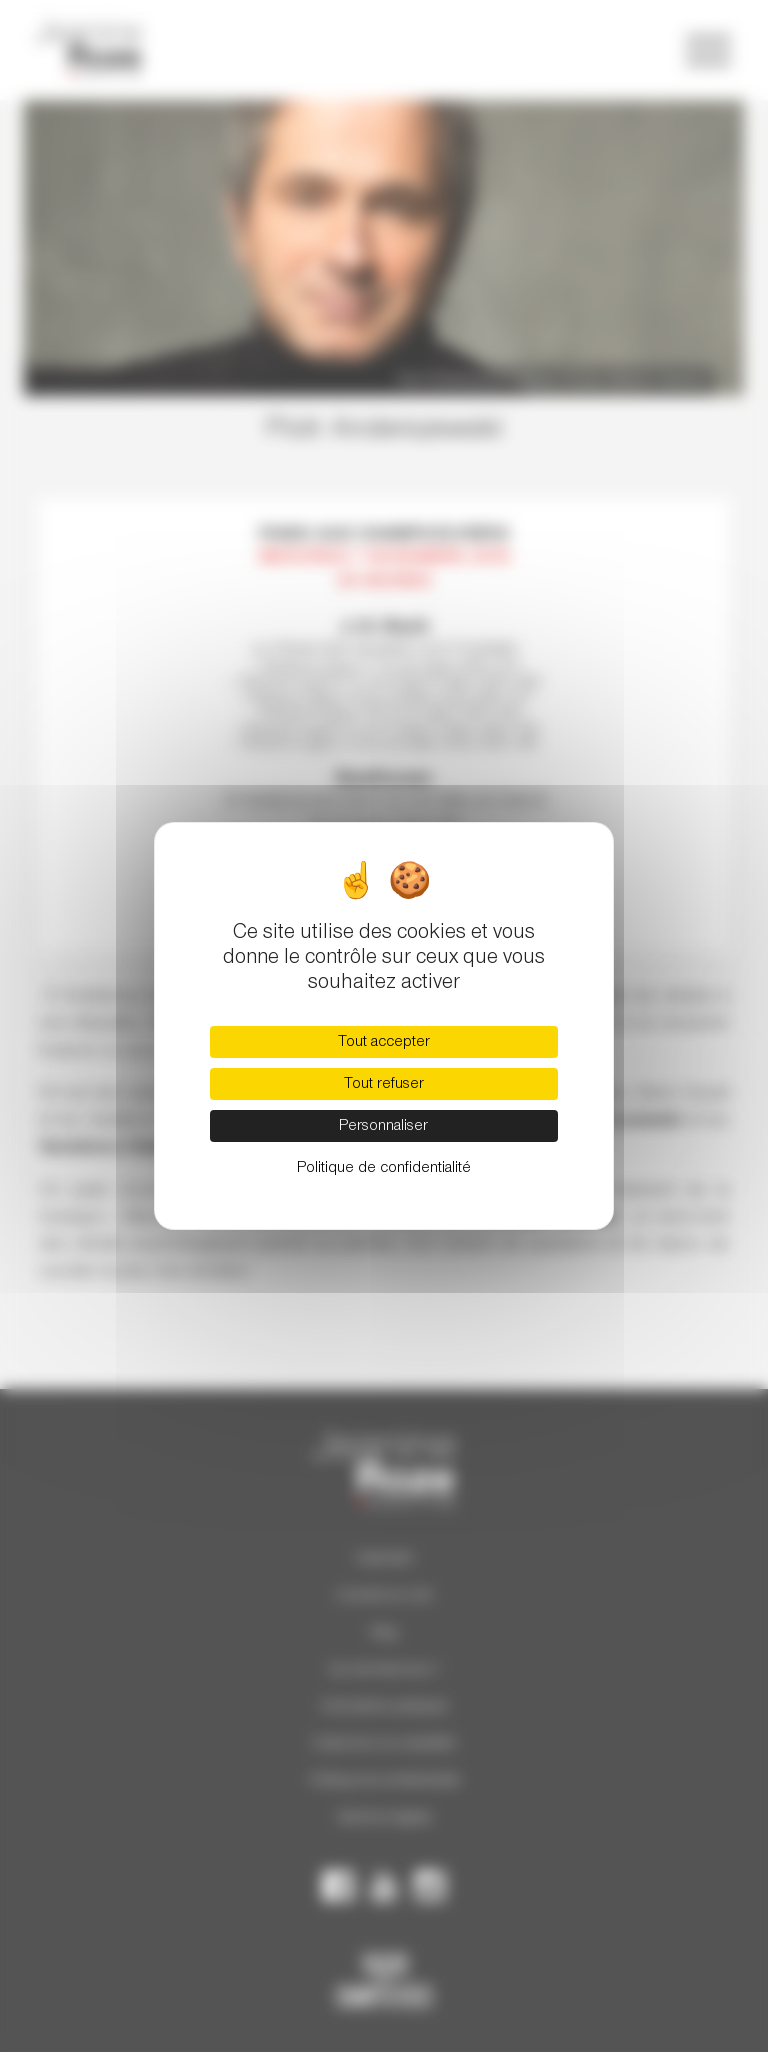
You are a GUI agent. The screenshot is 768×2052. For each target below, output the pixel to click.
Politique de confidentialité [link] (384, 1168)
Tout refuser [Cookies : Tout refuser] (384, 1084)
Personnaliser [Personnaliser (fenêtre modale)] (383, 1126)
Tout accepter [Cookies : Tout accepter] (384, 1042)
